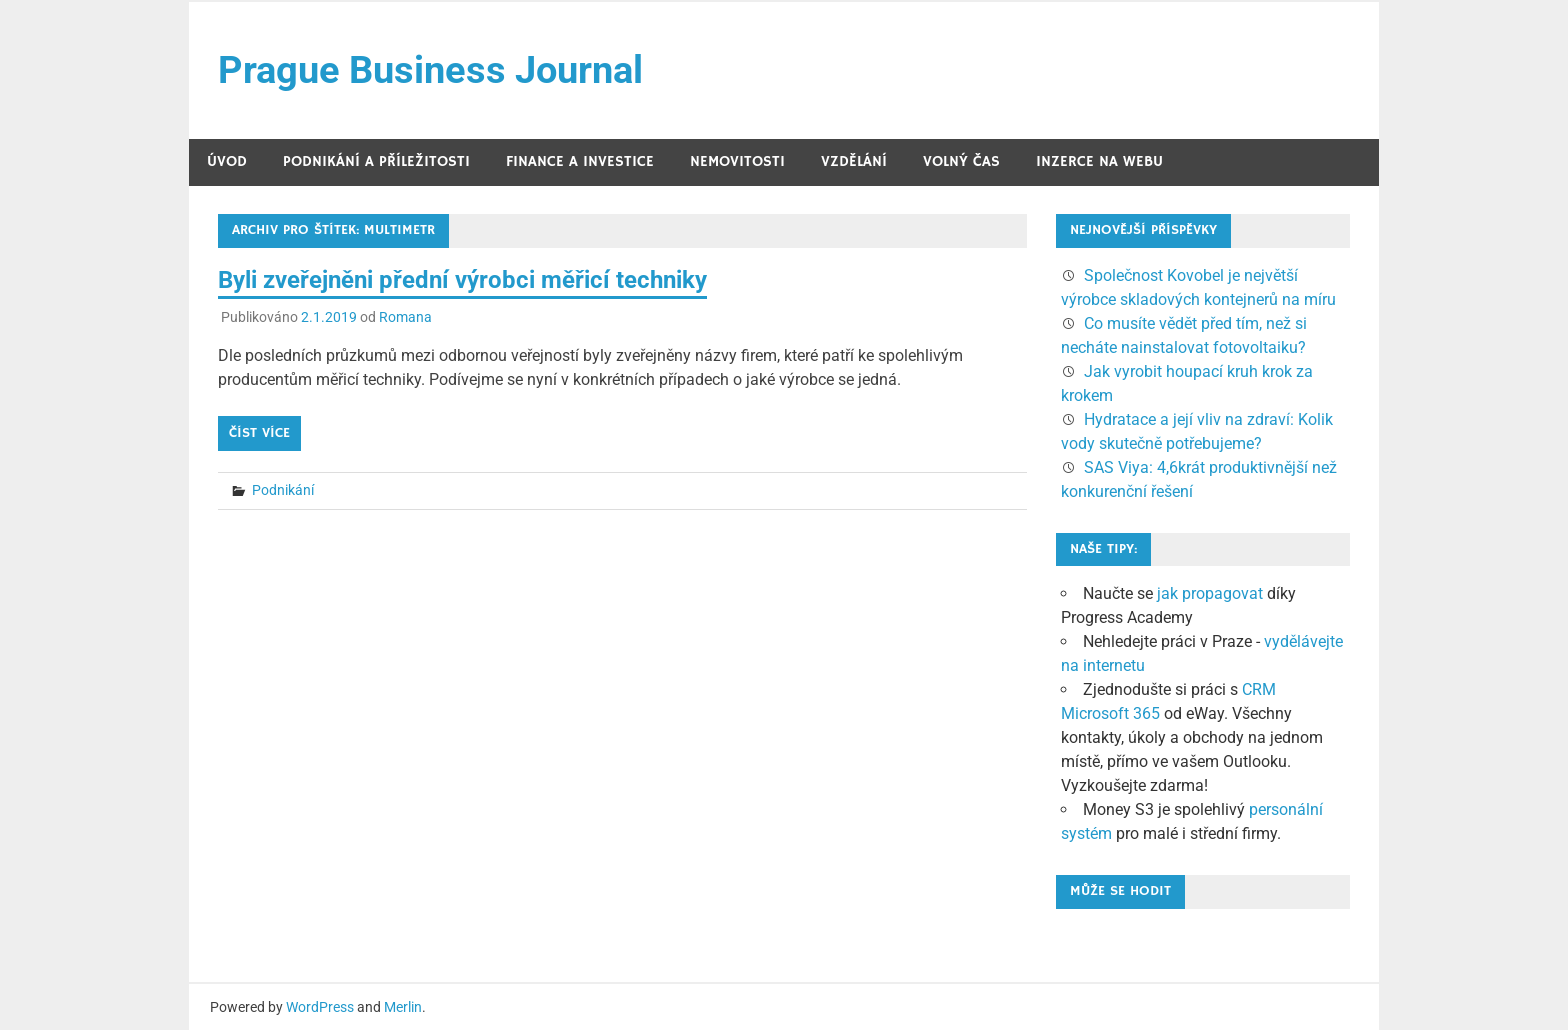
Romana (405, 317)
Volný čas (961, 161)
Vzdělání (854, 161)
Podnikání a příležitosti (376, 161)
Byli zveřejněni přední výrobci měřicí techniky (462, 280)
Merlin (403, 1007)
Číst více (259, 433)
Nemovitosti (737, 161)
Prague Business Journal (430, 70)
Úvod (227, 161)
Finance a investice (580, 161)
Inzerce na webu (1099, 161)
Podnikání (283, 490)
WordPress (320, 1007)
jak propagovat (1210, 593)
